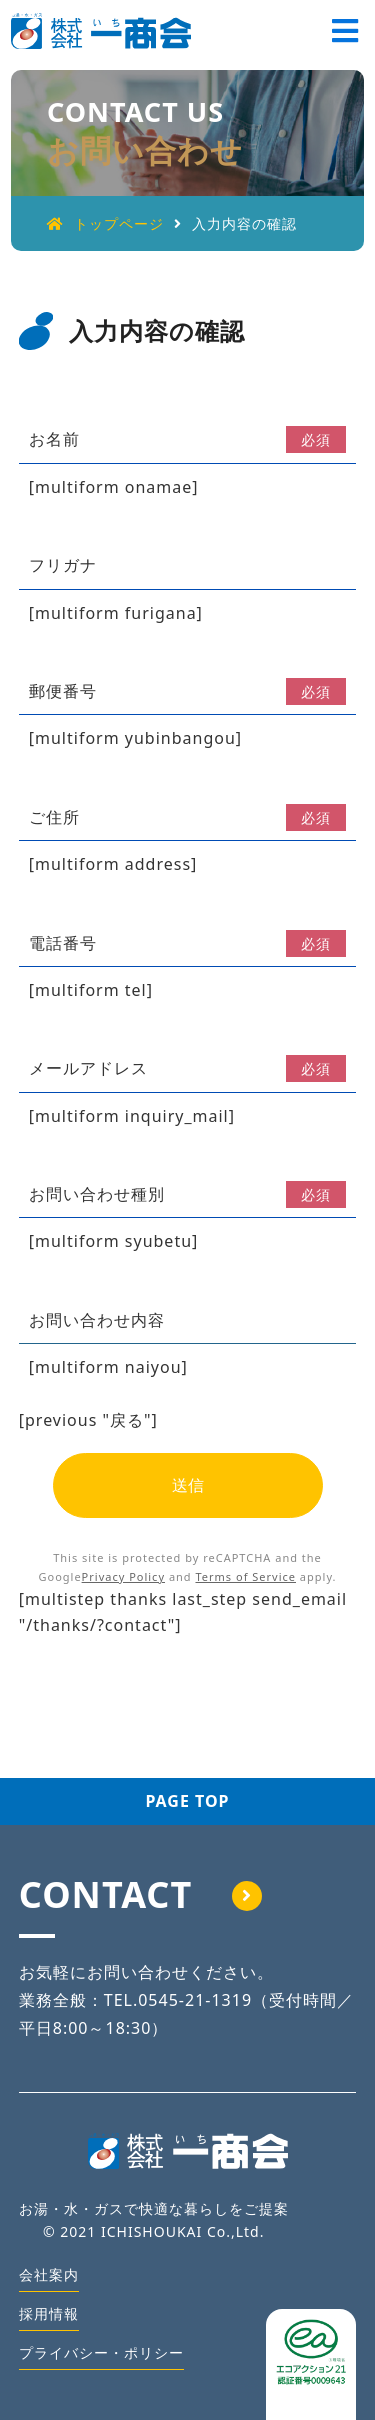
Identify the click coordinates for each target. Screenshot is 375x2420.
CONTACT (140, 1894)
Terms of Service (245, 1576)
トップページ (105, 223)
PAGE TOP (187, 1801)
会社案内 (49, 2274)
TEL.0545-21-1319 (178, 2000)
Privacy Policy (123, 1576)
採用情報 (49, 2313)
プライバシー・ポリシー (101, 2352)
